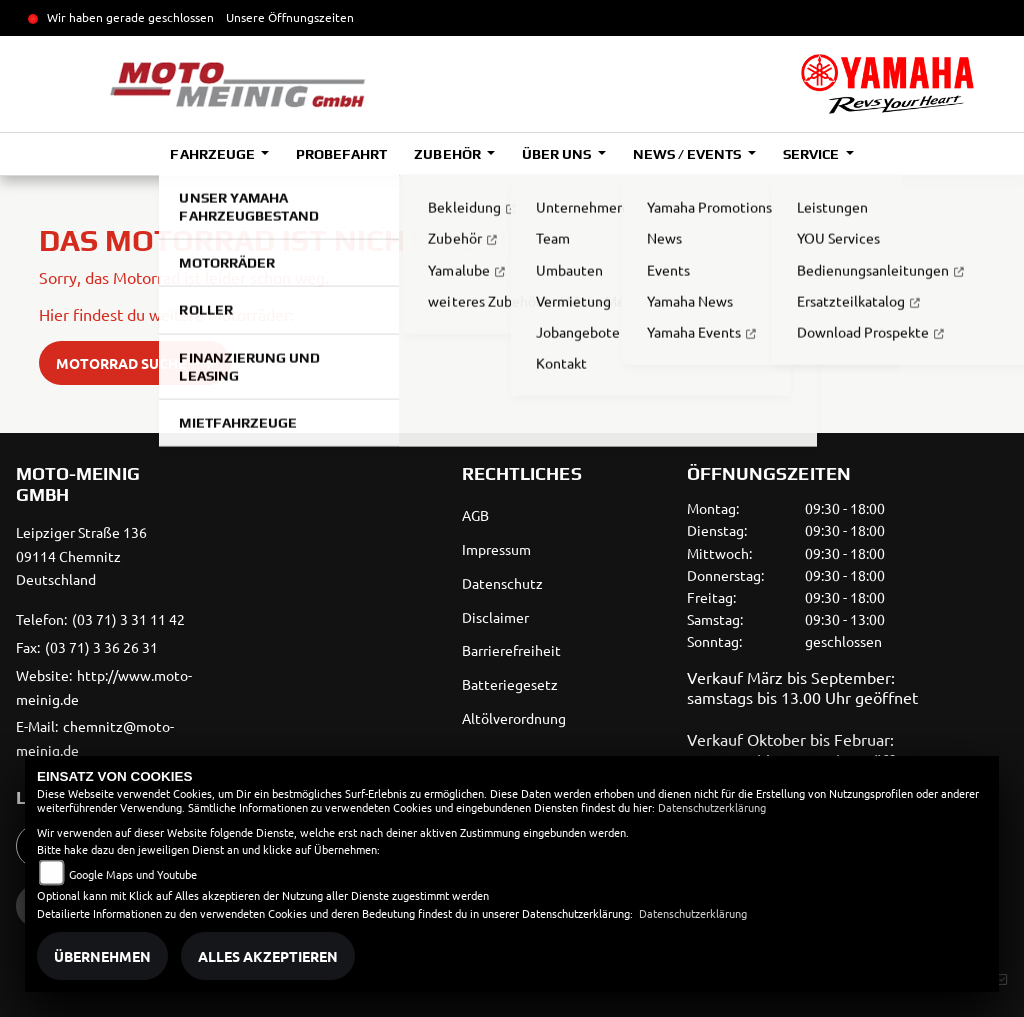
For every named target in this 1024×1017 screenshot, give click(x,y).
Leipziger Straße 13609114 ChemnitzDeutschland (81, 556)
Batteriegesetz (510, 684)
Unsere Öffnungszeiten (290, 17)
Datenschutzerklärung (712, 807)
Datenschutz (502, 583)
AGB (475, 515)
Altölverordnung (514, 718)
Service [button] (812, 154)
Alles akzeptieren (268, 956)
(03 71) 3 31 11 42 (128, 619)
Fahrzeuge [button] (213, 154)
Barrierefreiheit (511, 650)
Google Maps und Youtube (133, 874)
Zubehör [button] (448, 154)
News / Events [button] (688, 154)
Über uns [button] (558, 154)
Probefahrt (341, 154)
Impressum (496, 549)
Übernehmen (102, 956)
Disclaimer (495, 617)
